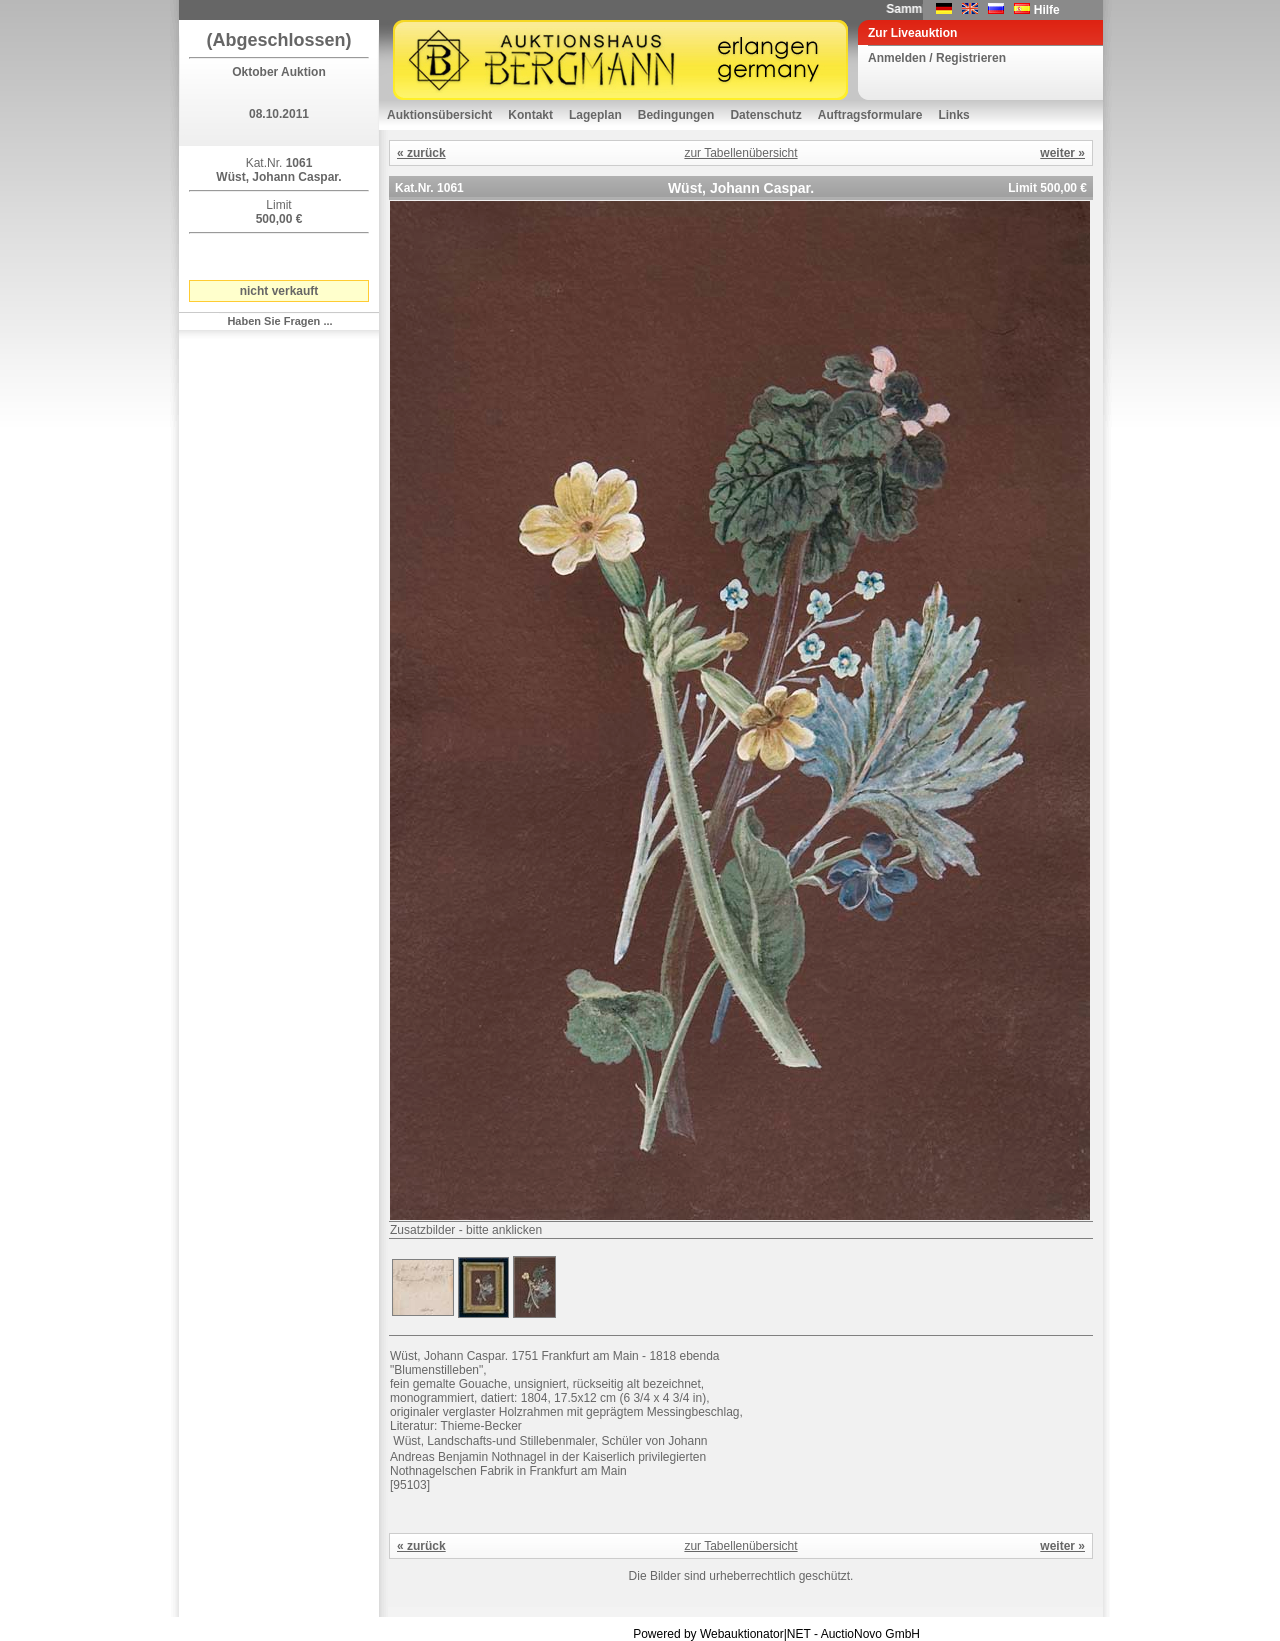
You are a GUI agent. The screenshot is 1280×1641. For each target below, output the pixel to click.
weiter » (1062, 153)
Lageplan (595, 115)
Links (953, 115)
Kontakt (530, 115)
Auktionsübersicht (439, 115)
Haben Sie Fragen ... (279, 321)
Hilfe (1047, 10)
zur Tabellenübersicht (740, 153)
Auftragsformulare (870, 115)
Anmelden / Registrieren (937, 58)
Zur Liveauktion (912, 33)
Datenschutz (765, 115)
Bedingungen (676, 115)
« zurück (421, 153)
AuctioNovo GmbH (870, 1634)
